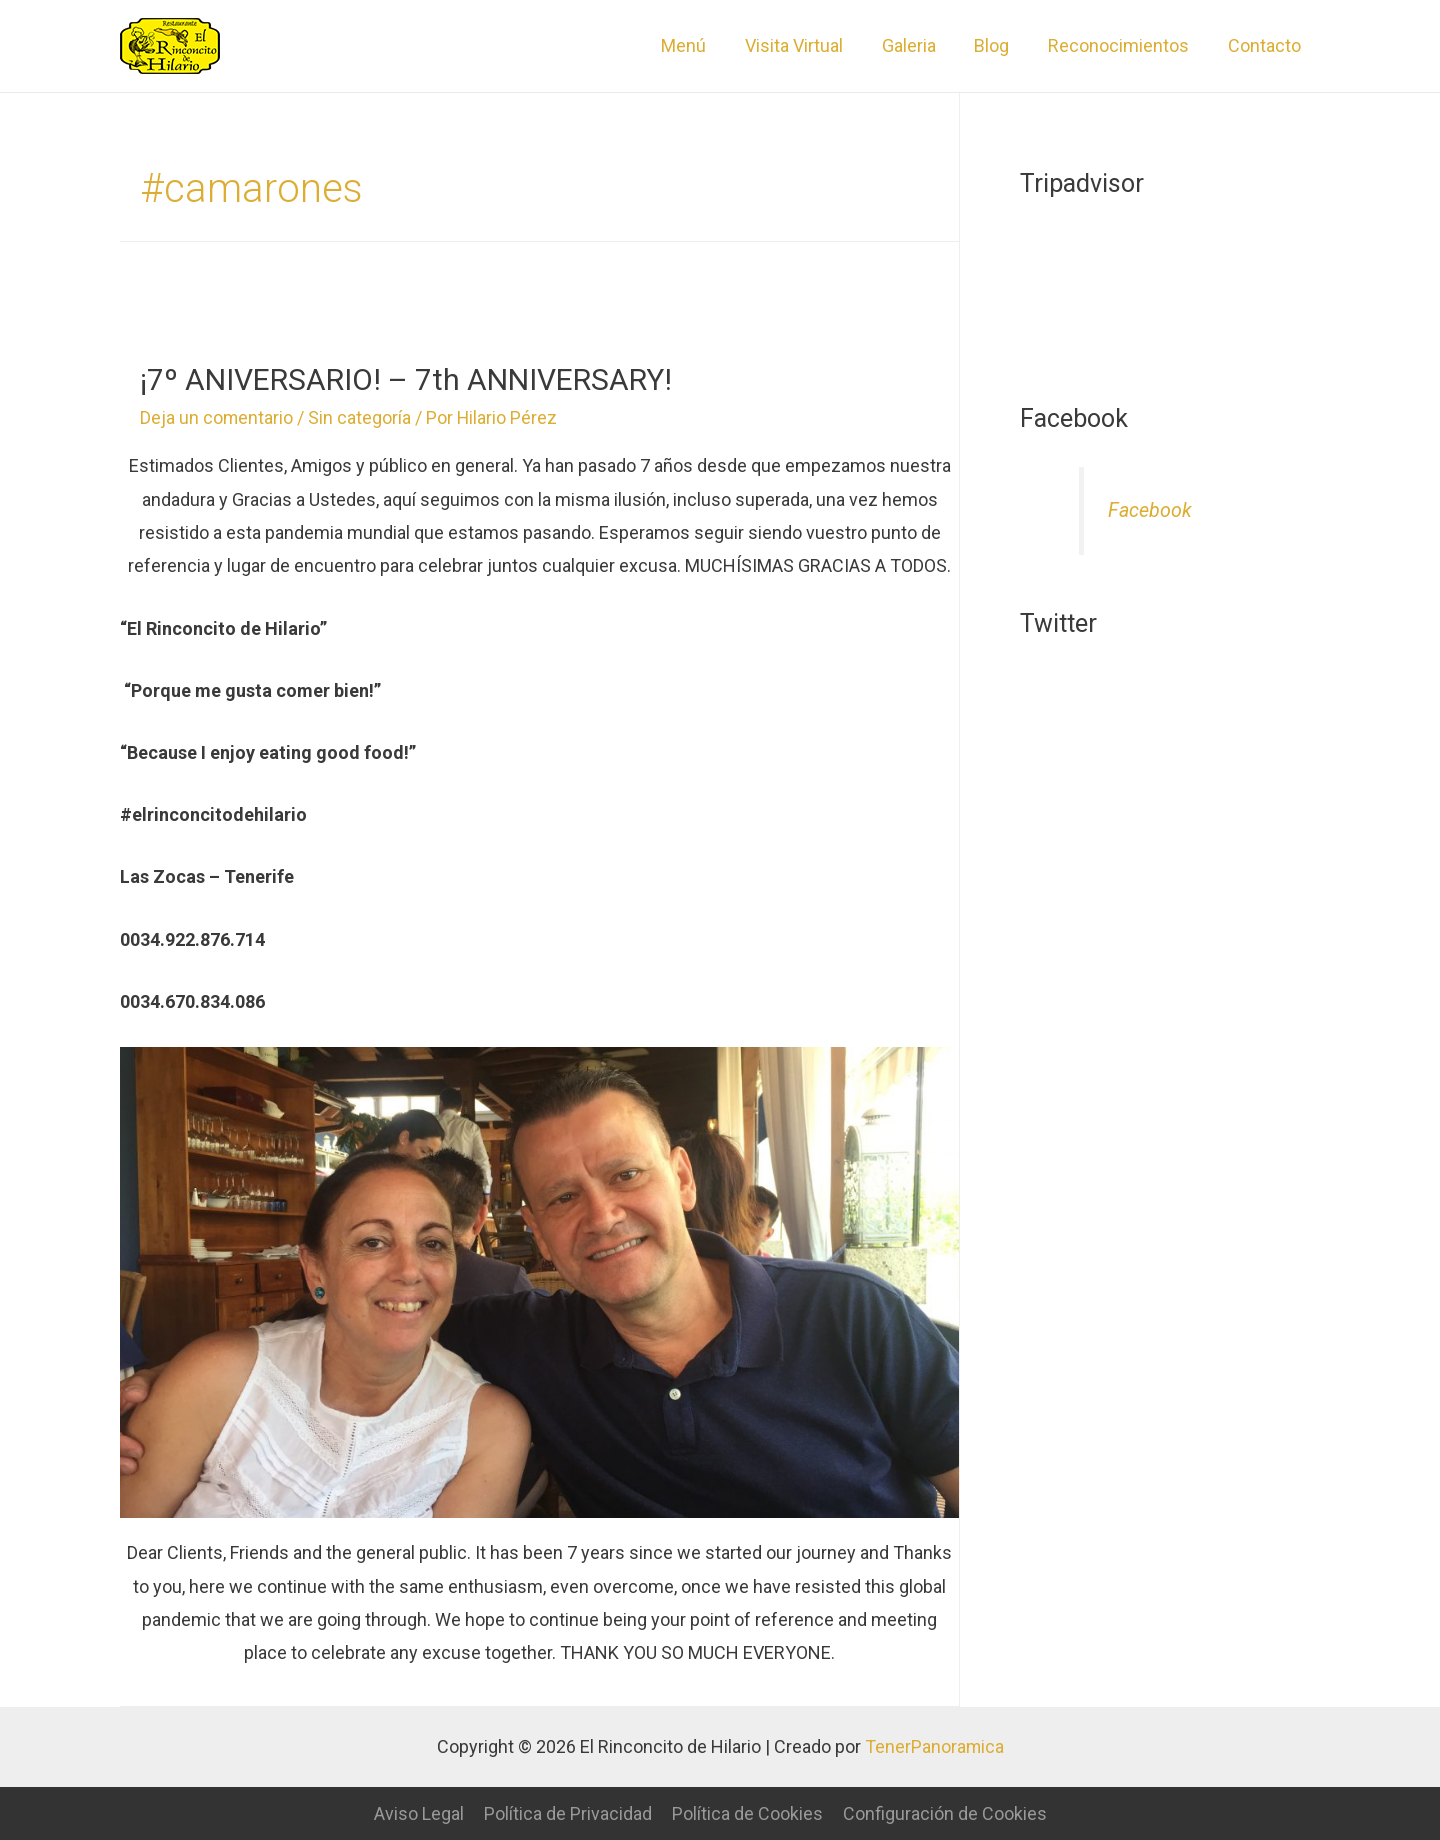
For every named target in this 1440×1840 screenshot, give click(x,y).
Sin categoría (360, 417)
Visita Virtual (806, 45)
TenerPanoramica (934, 1746)
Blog (998, 45)
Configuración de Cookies (945, 1813)
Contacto (1265, 45)
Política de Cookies (747, 1813)
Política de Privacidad (568, 1813)
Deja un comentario (217, 417)
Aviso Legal (419, 1813)
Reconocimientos (1122, 45)
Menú (698, 45)
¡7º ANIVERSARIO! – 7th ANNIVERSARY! (406, 379)
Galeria (918, 45)
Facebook (1150, 510)
